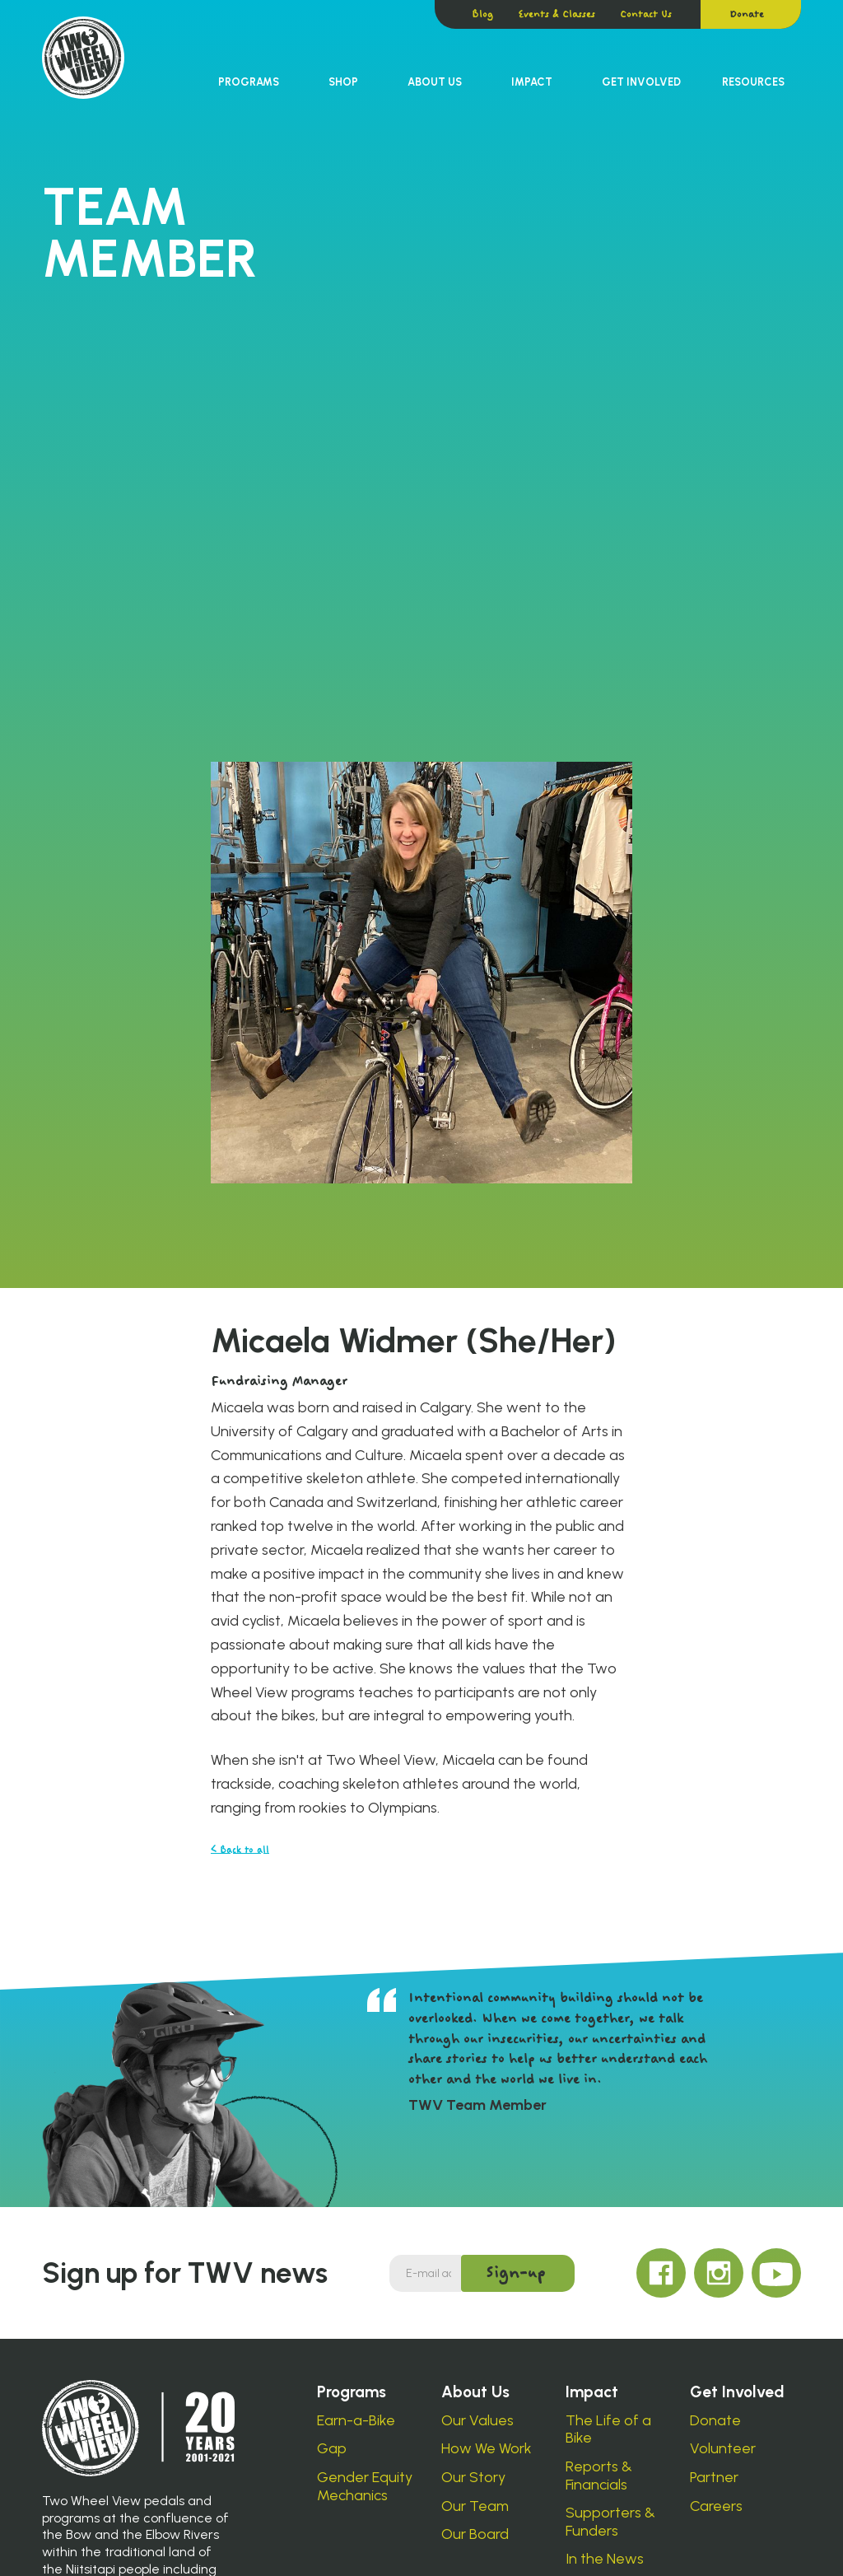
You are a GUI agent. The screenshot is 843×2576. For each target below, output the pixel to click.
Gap (332, 2448)
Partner (714, 2477)
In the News (605, 2559)
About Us (435, 82)
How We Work (486, 2448)
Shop (343, 82)
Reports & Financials (599, 2476)
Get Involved (641, 82)
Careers (716, 2506)
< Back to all (240, 1849)
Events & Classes (556, 13)
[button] (248, 82)
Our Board (475, 2534)
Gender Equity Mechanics (364, 2486)
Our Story (473, 2477)
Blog (482, 13)
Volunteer (723, 2448)
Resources (753, 82)
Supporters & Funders (610, 2522)
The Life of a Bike (608, 2430)
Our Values (477, 2420)
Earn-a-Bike (356, 2420)
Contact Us (646, 13)
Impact (531, 82)
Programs (248, 82)
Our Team (475, 2506)
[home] (83, 57)
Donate (746, 13)
